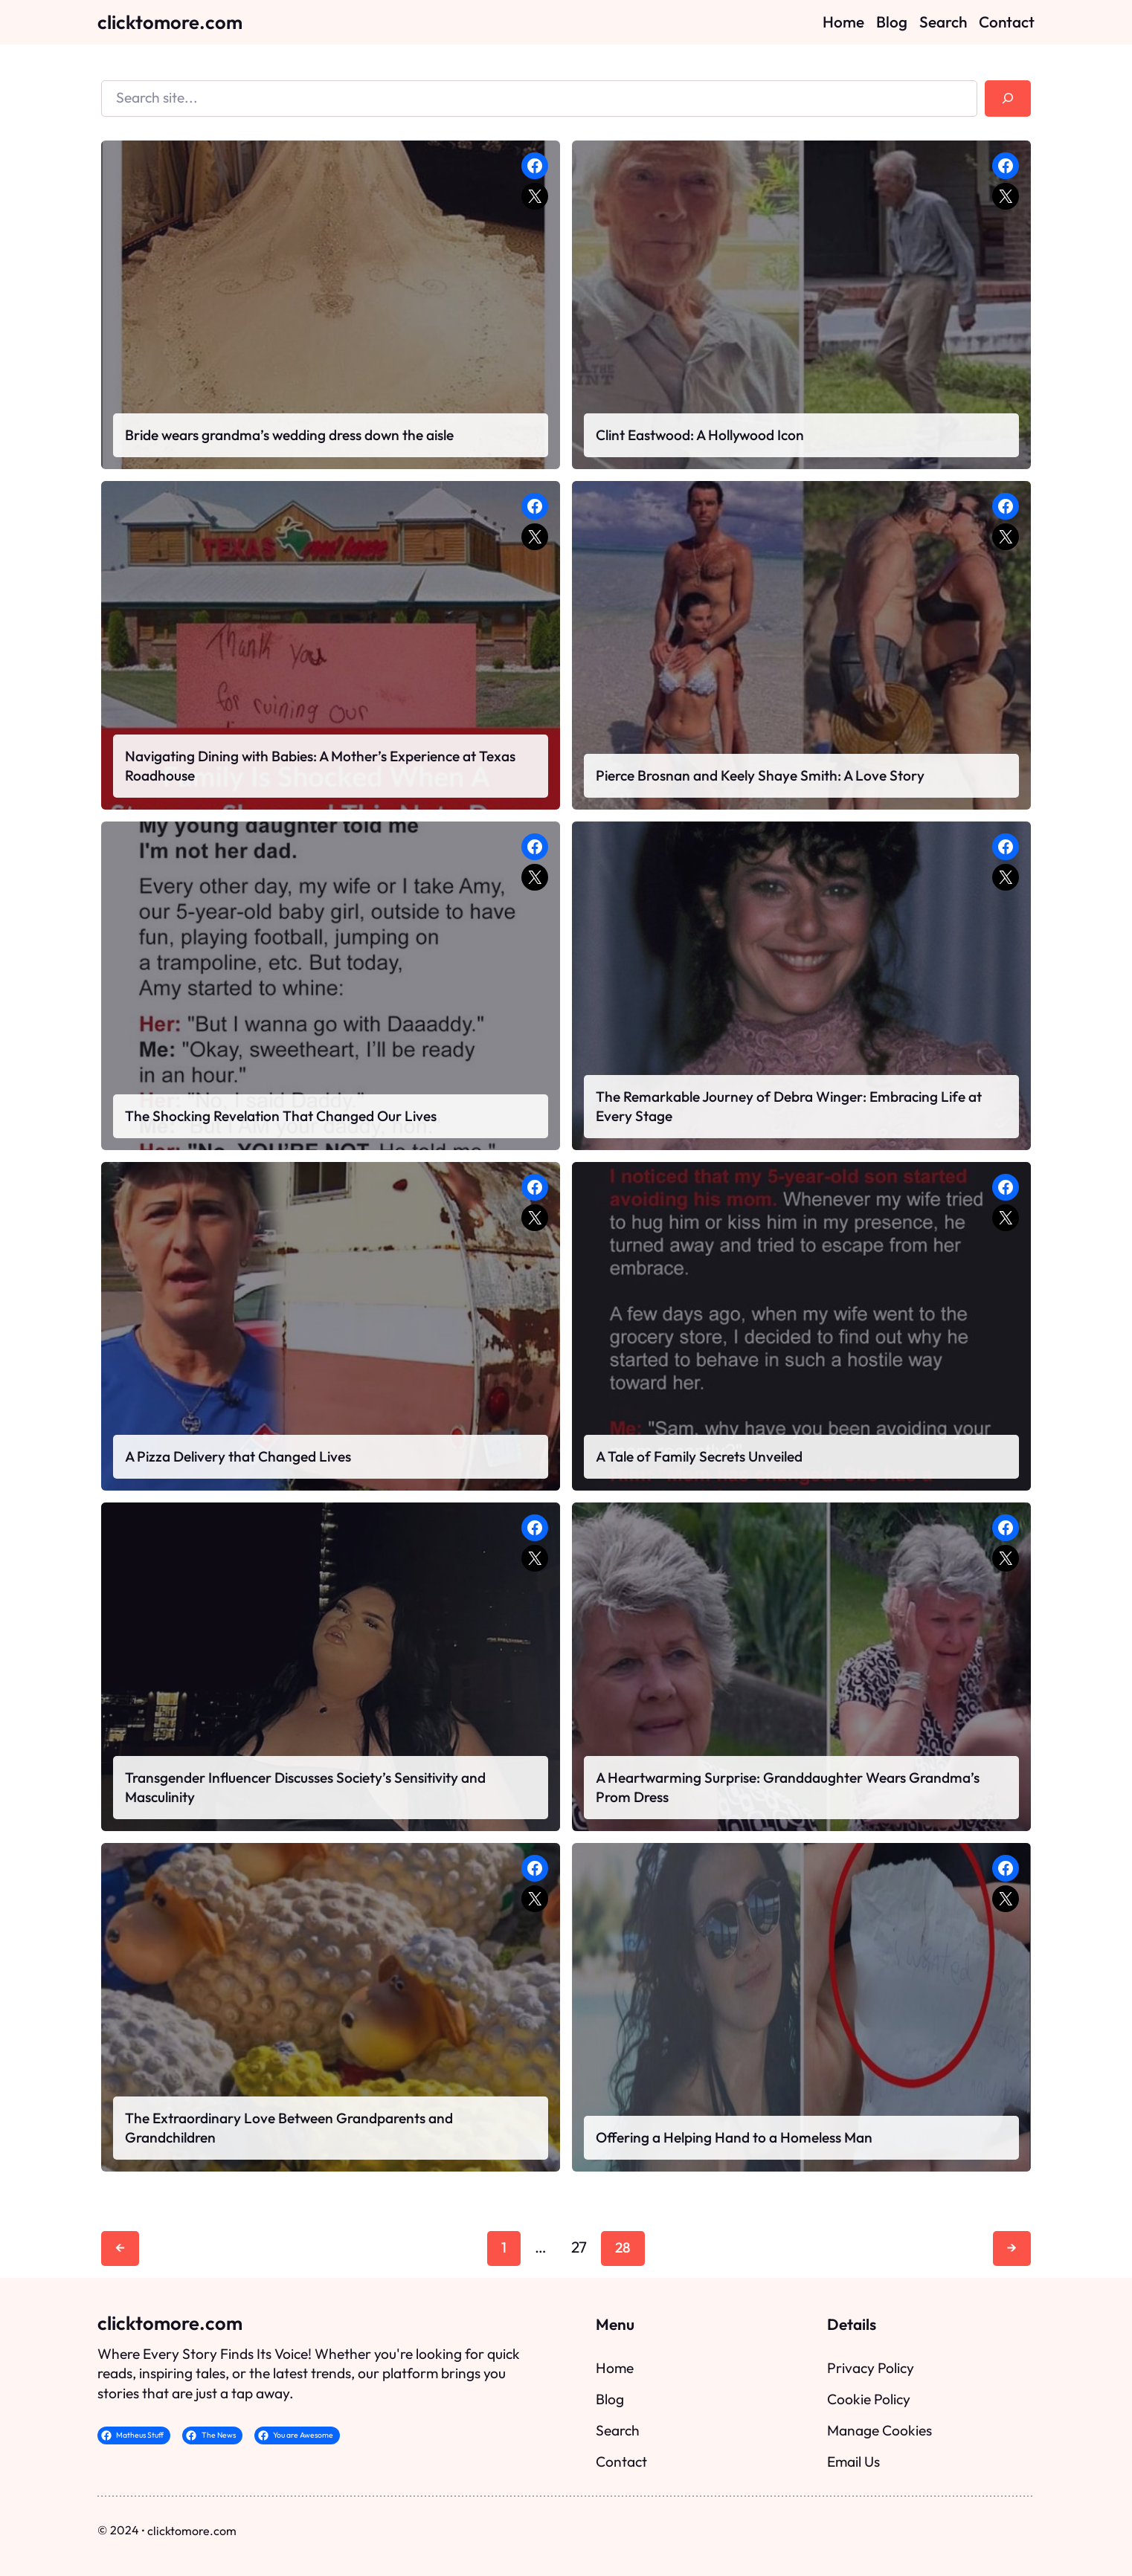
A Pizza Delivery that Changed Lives (238, 1456)
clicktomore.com (169, 22)
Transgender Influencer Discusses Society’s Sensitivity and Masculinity (305, 1787)
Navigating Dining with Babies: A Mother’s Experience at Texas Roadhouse (320, 765)
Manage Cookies (879, 2430)
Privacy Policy (870, 2368)
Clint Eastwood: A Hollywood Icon (700, 435)
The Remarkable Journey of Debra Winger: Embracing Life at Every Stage (789, 1106)
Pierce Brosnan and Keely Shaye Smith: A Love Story (760, 775)
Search (618, 2430)
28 (623, 2247)
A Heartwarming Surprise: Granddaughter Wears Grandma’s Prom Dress (788, 1787)
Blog (610, 2399)
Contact (621, 2461)
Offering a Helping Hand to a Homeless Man (734, 2137)
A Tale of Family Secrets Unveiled (699, 1456)
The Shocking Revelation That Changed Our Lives (281, 1116)
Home (615, 2368)
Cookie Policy (868, 2399)
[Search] (1008, 98)
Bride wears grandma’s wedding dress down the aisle (289, 435)
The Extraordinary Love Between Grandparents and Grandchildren (289, 2127)
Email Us (853, 2461)
